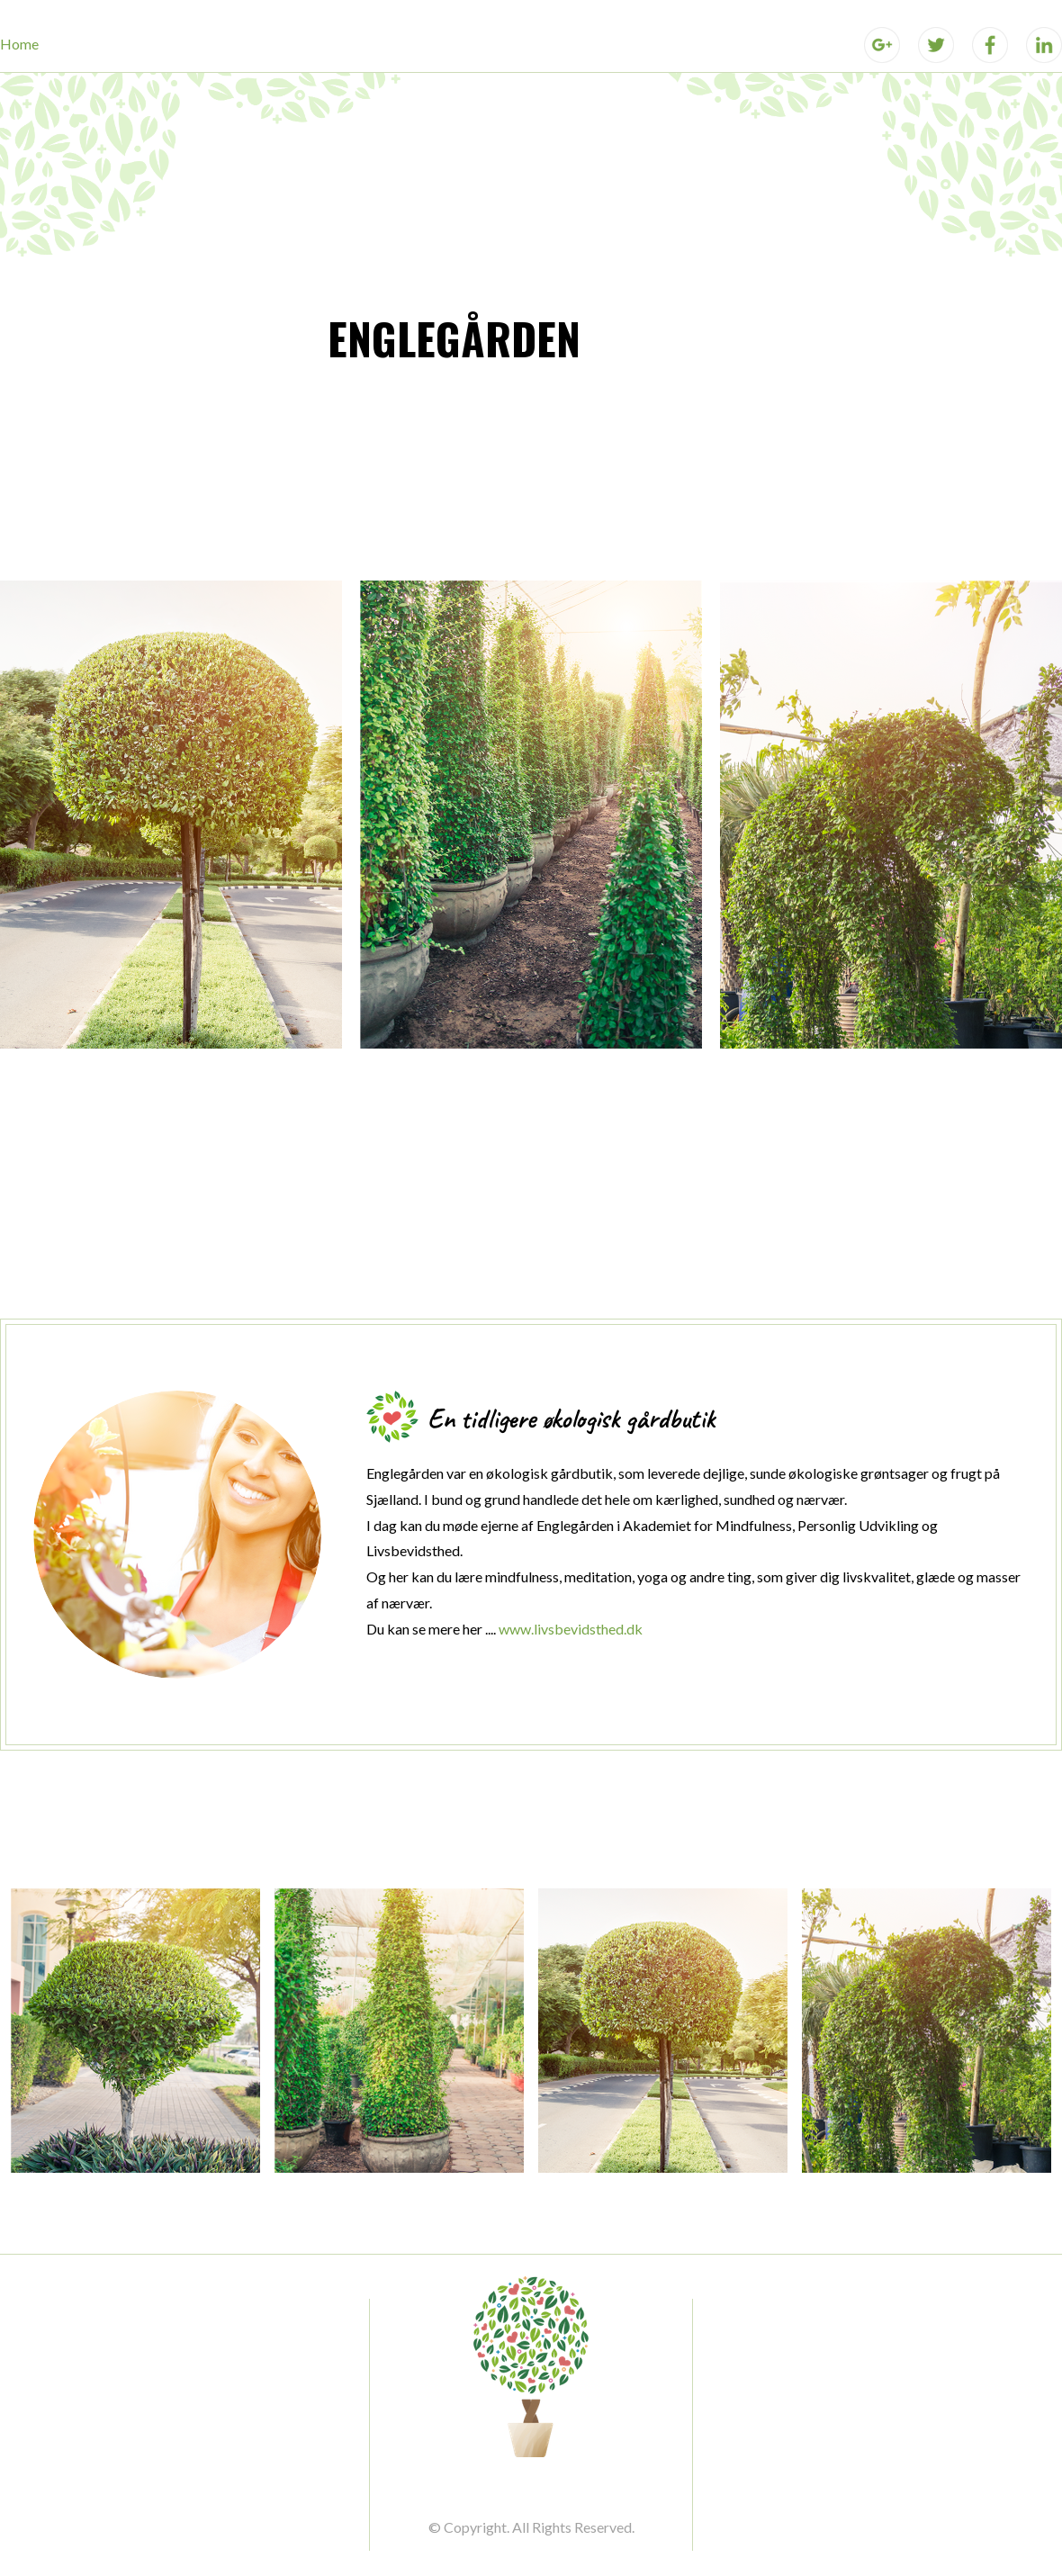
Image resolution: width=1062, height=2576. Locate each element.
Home (19, 43)
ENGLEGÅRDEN (454, 338)
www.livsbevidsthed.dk (571, 1628)
